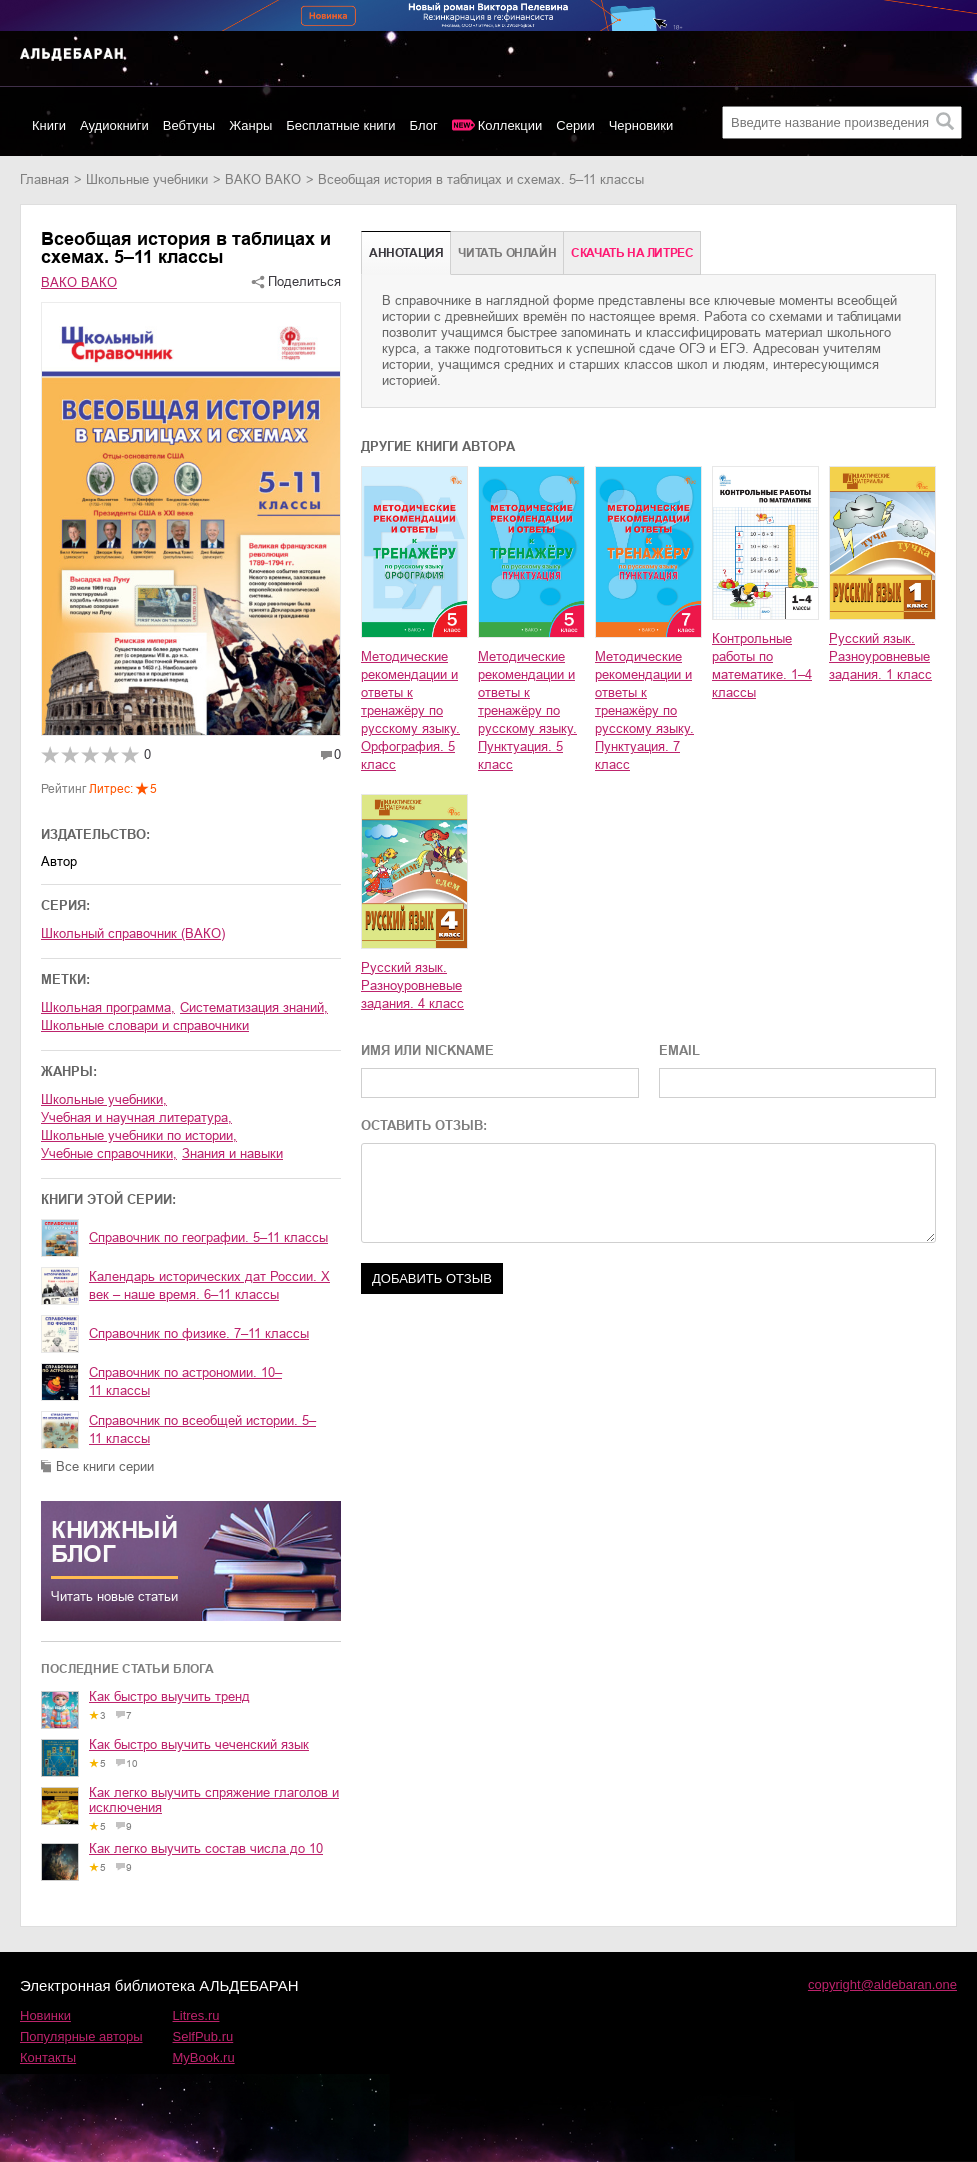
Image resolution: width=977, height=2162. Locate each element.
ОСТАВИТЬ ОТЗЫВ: (424, 1125)
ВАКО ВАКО (263, 179)
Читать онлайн (507, 253)
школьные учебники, (104, 1099)
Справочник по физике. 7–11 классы (199, 1333)
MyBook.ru (204, 2057)
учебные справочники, (109, 1153)
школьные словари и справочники (145, 1025)
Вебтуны (189, 125)
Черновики (641, 125)
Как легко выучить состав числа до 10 (206, 1848)
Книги (49, 125)
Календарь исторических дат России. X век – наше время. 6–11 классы (209, 1285)
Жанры (250, 125)
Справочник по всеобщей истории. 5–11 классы (202, 1429)
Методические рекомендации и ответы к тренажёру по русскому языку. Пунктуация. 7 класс (644, 710)
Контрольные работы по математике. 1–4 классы (762, 665)
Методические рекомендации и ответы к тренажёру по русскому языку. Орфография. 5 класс (410, 710)
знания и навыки (232, 1153)
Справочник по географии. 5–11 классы (208, 1237)
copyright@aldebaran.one (882, 1984)
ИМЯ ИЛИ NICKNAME (427, 1050)
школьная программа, (108, 1007)
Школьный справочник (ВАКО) (133, 933)
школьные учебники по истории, (139, 1135)
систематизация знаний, (254, 1007)
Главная (44, 179)
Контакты (48, 2057)
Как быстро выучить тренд (169, 1696)
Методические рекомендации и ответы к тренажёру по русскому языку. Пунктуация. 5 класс (527, 710)
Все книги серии (105, 1466)
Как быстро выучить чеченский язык (199, 1744)
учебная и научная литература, (136, 1117)
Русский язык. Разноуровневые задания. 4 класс (412, 985)
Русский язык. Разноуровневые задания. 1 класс (880, 656)
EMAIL (679, 1050)
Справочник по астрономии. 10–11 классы (185, 1381)
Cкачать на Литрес (632, 253)
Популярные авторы (81, 2036)
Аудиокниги (114, 125)
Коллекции (510, 125)
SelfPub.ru (203, 2036)
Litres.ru (196, 2015)
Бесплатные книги (340, 125)
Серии (575, 125)
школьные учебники (147, 179)
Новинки (45, 2015)
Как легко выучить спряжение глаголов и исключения (214, 1800)
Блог (424, 125)
